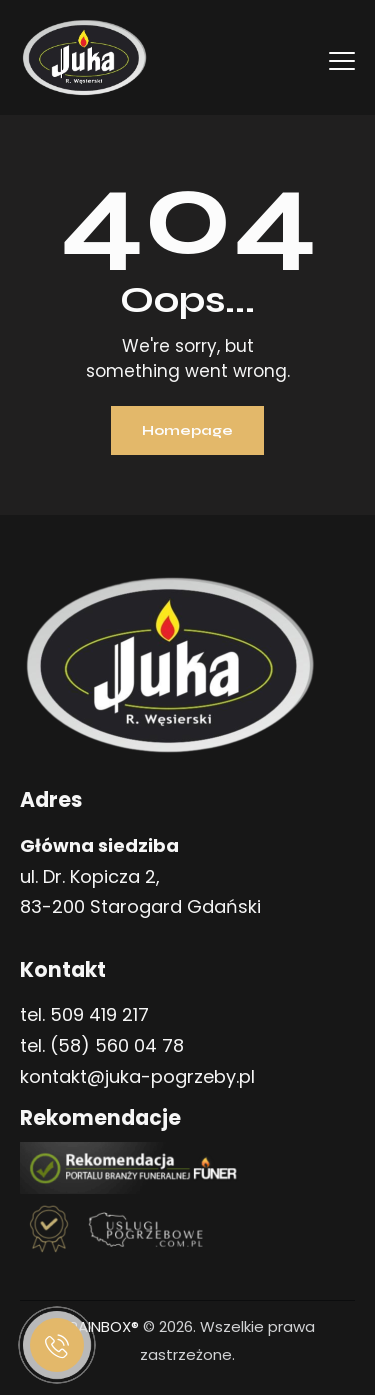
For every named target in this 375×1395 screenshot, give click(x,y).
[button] (337, 1297)
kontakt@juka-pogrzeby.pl (137, 1076)
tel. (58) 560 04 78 (102, 1045)
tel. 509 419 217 (84, 1014)
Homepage (187, 430)
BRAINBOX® (99, 1326)
